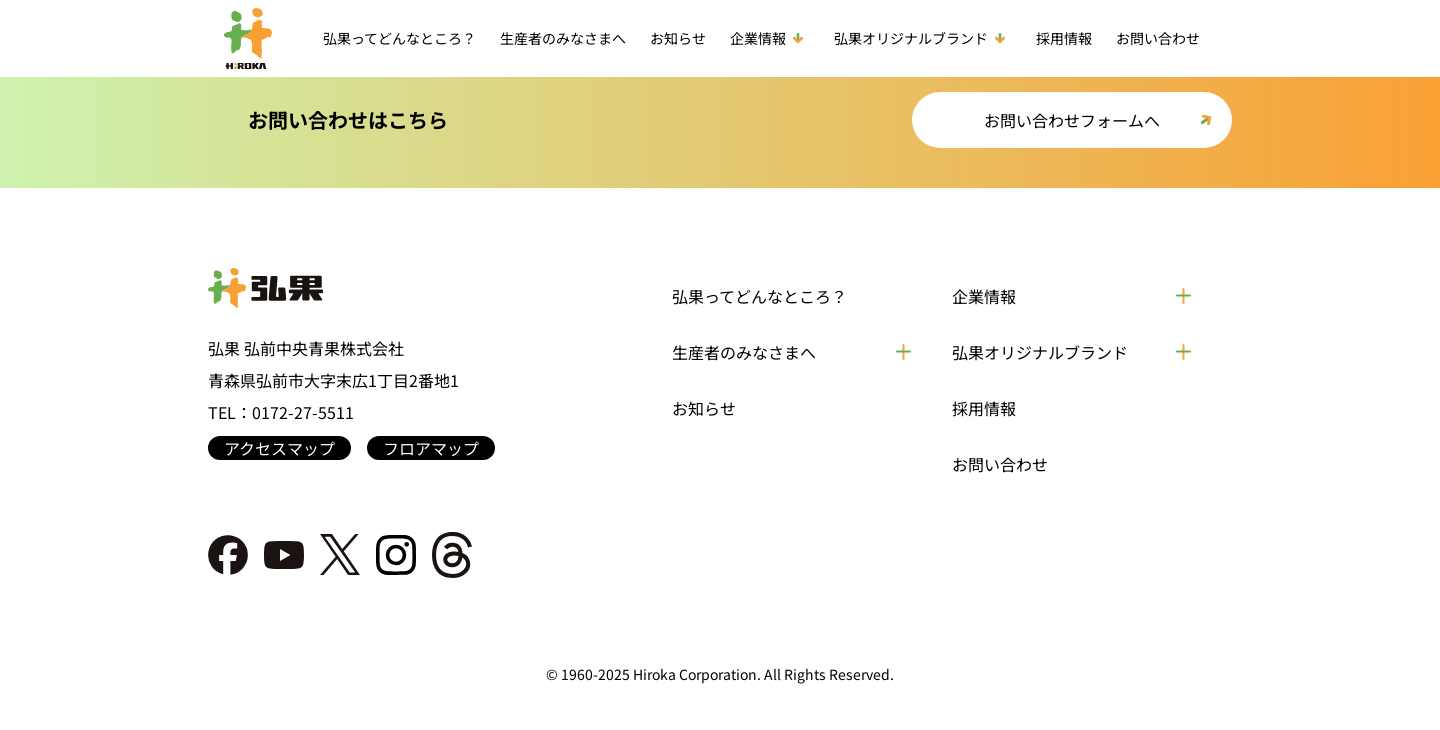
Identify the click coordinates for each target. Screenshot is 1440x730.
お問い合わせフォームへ (1072, 120)
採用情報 (1064, 38)
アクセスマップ (279, 448)
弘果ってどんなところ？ (399, 38)
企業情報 (770, 38)
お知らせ (678, 38)
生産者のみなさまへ (563, 38)
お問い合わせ (1158, 38)
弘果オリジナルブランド (923, 38)
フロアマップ (431, 448)
